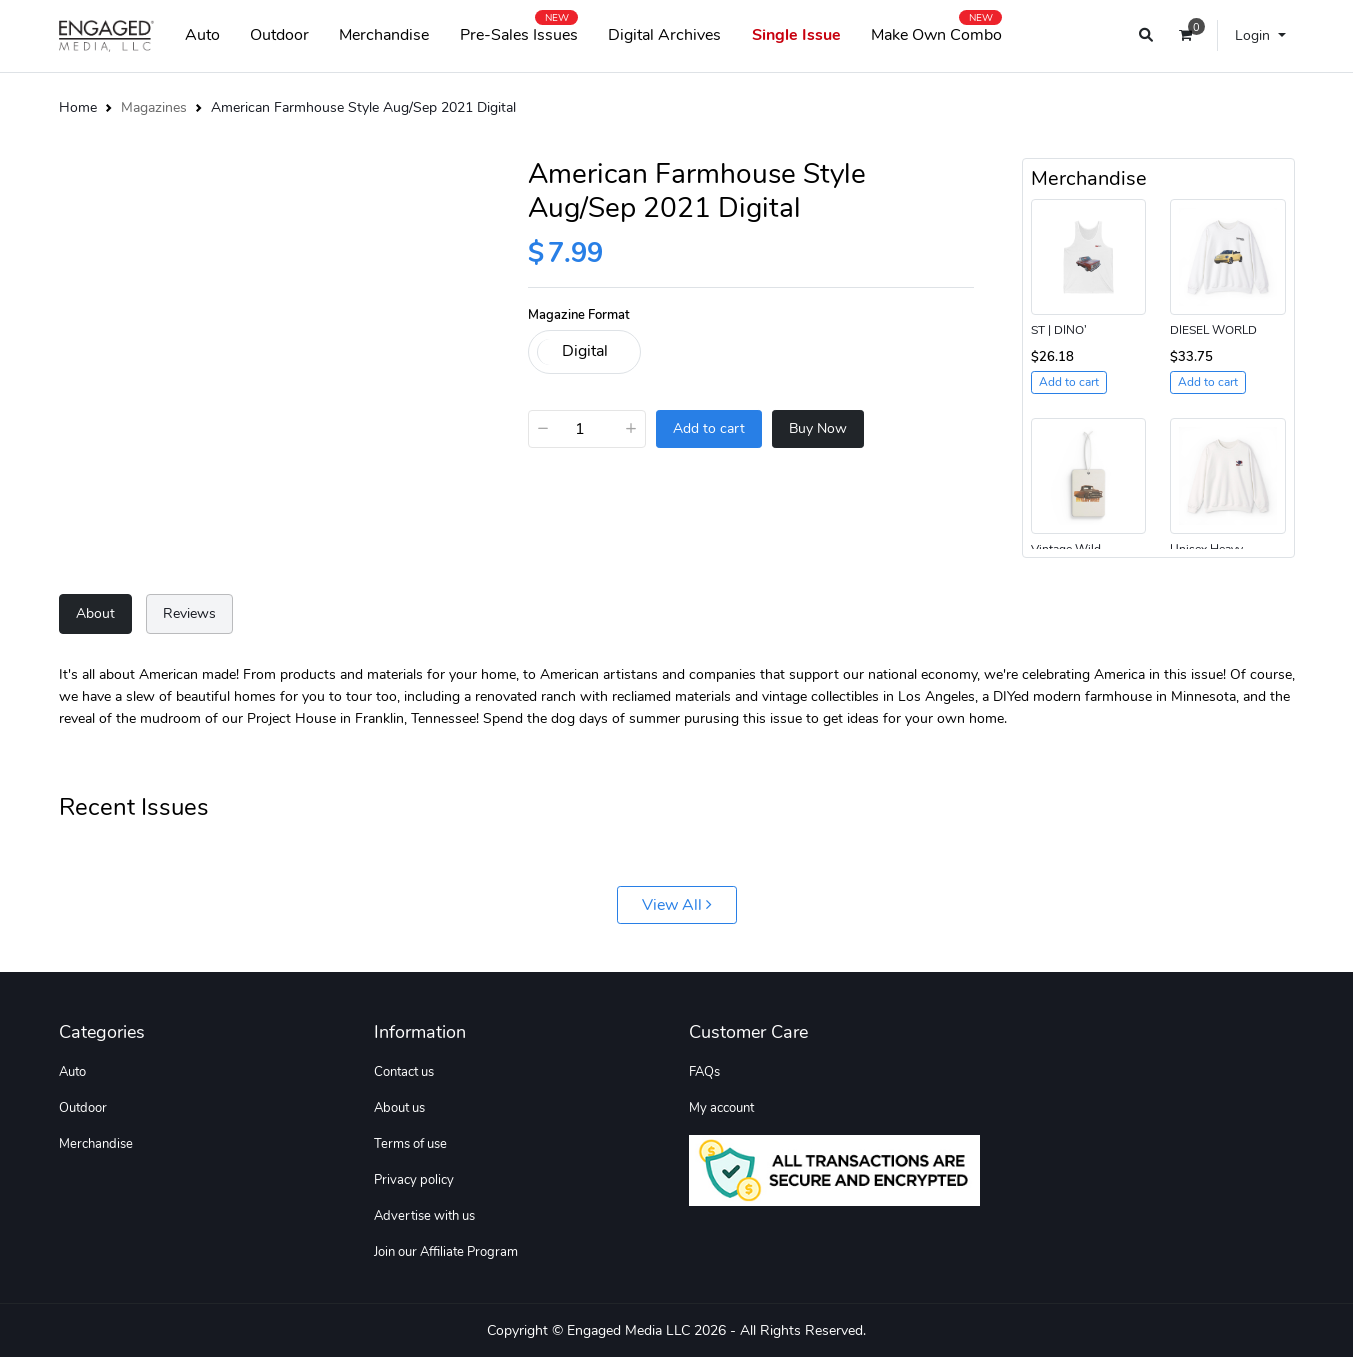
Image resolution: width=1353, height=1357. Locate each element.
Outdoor (279, 35)
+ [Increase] (631, 428)
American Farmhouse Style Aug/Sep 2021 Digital (363, 107)
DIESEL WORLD (1213, 330)
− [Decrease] (543, 428)
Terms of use (410, 1144)
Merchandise (384, 35)
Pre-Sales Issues (519, 31)
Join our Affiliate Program (446, 1252)
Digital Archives (664, 35)
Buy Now (818, 428)
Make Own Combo (936, 31)
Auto (202, 35)
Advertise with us (424, 1216)
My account (721, 1108)
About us (399, 1108)
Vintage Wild (1066, 549)
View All (677, 905)
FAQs (704, 1072)
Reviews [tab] (189, 613)
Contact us (404, 1072)
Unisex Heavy (1206, 549)
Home (78, 107)
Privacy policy (414, 1180)
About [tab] (95, 613)
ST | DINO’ (1059, 330)
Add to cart (709, 428)
